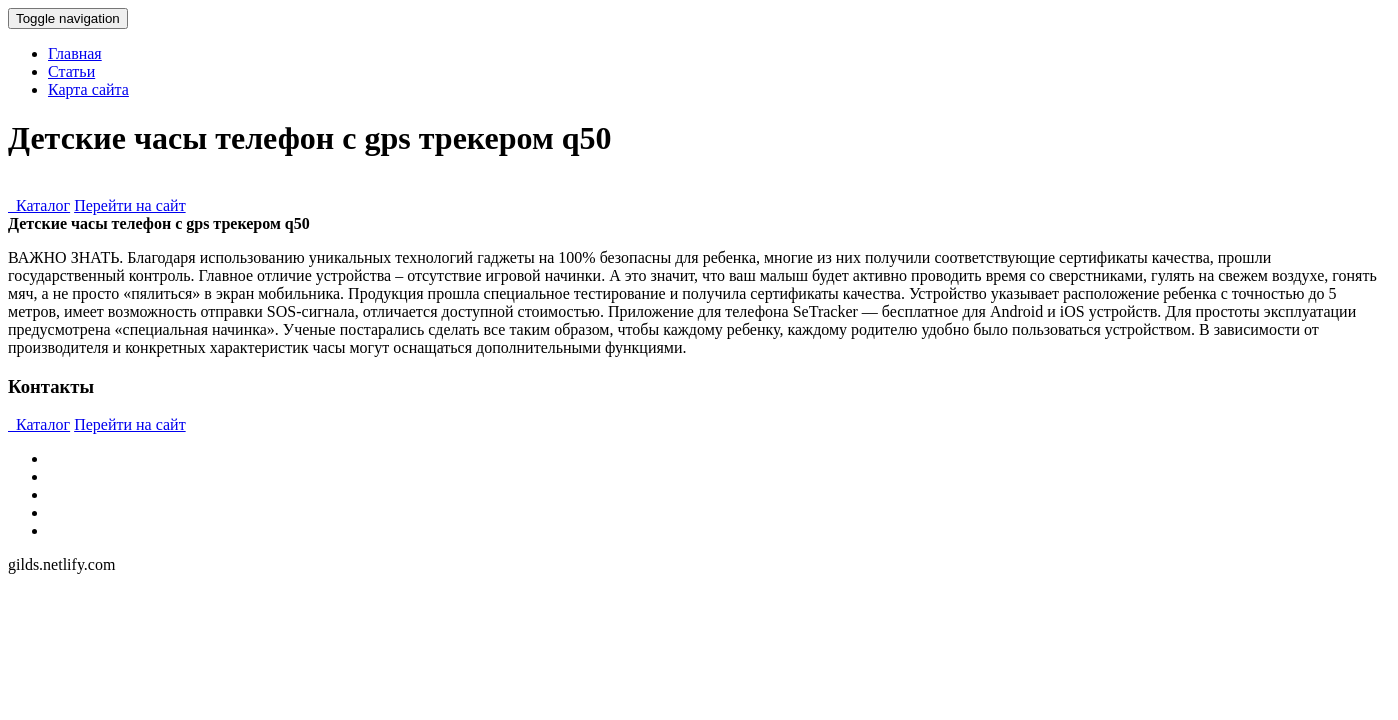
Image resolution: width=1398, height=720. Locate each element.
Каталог (39, 205)
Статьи (71, 71)
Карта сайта (88, 89)
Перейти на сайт (130, 205)
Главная (75, 53)
